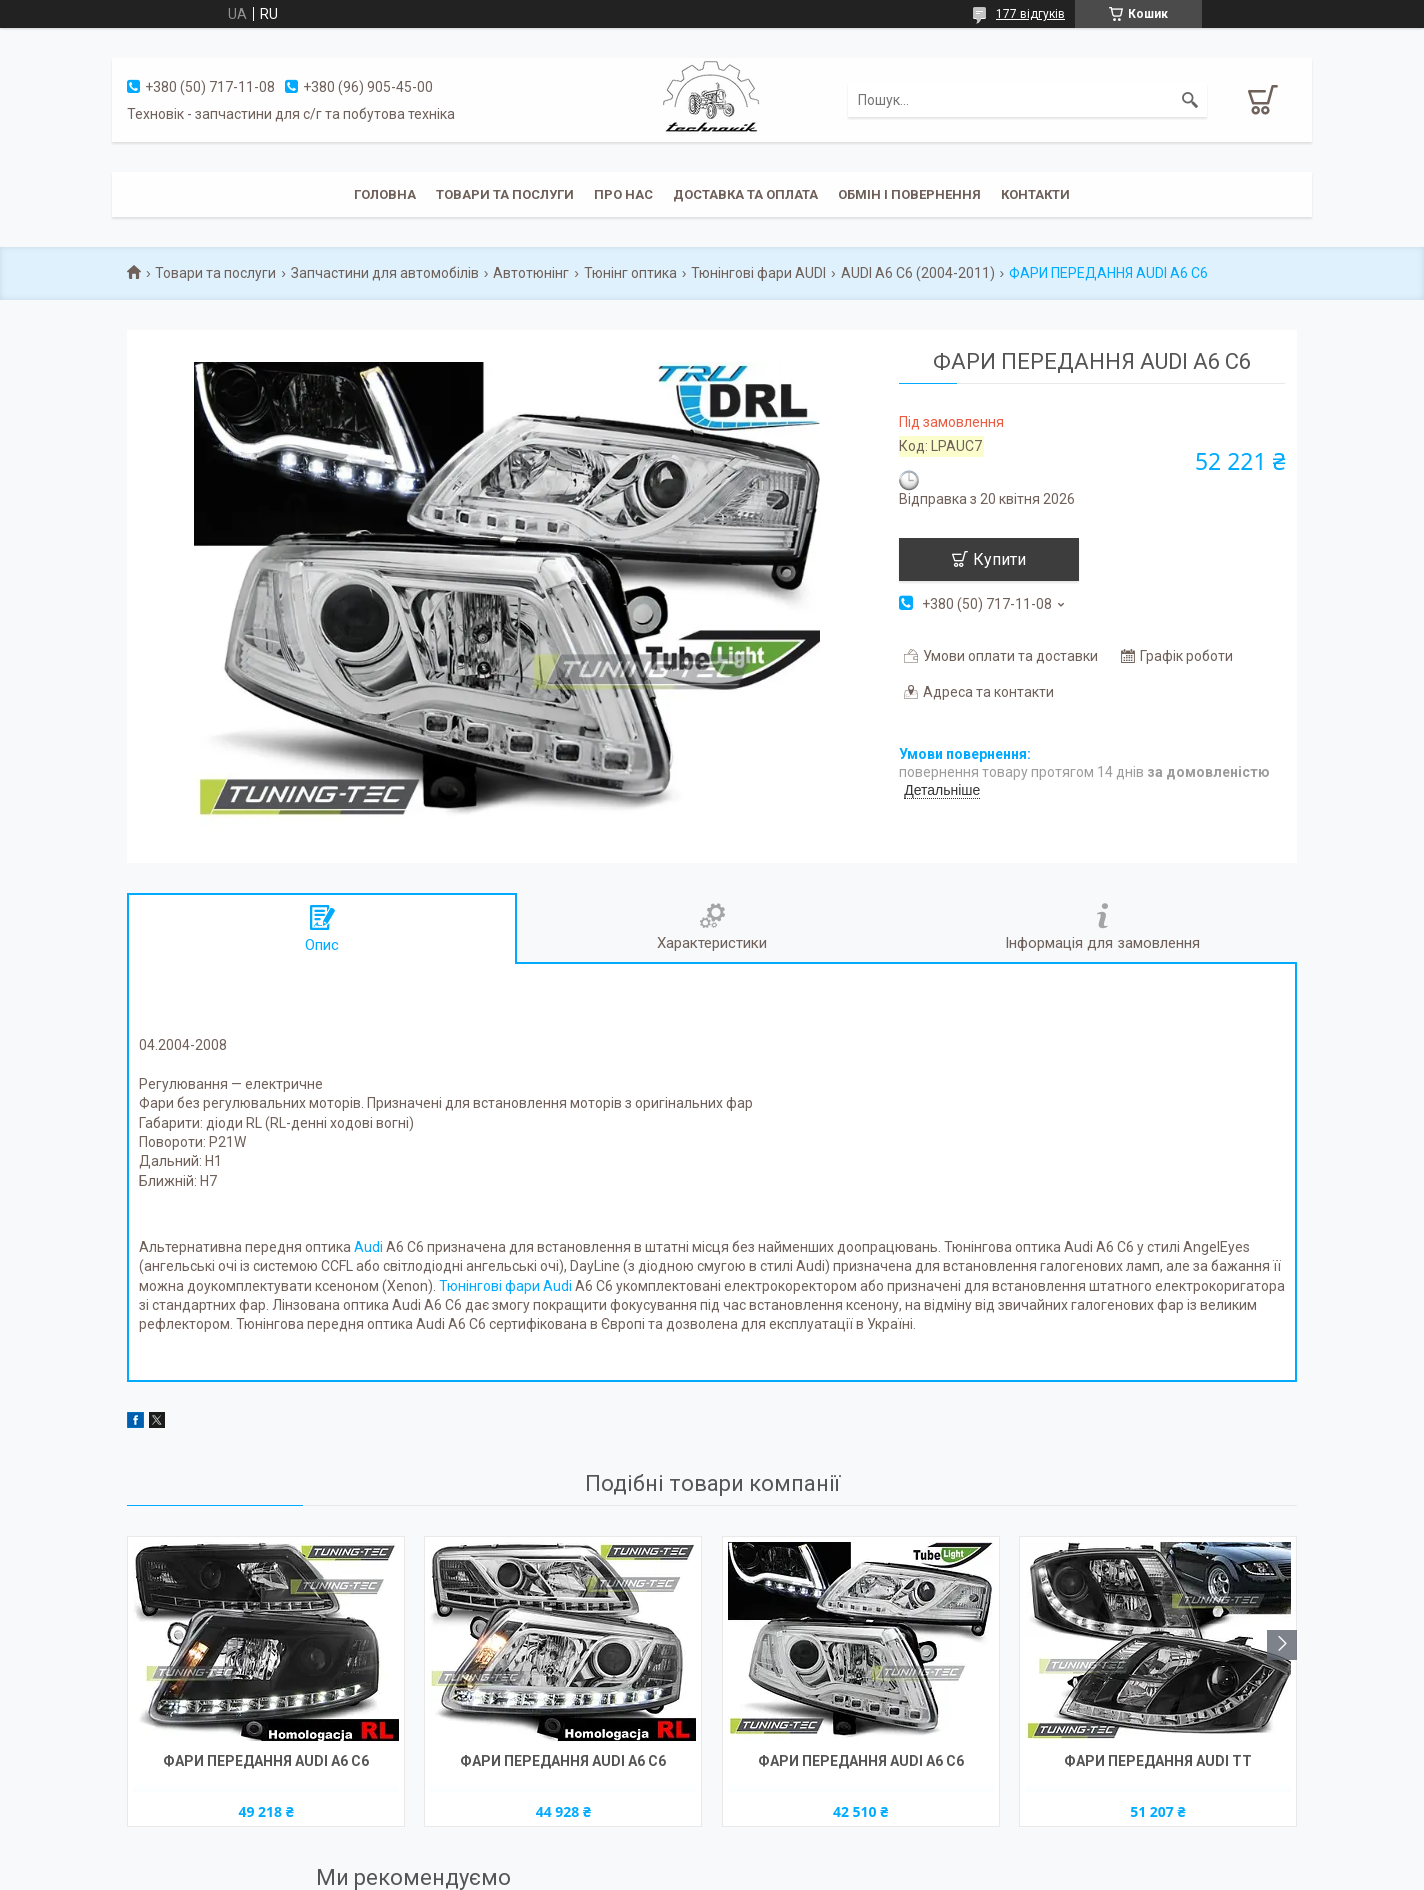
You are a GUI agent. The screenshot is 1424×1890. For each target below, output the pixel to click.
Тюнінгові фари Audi (505, 1286)
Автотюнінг (531, 273)
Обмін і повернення (909, 194)
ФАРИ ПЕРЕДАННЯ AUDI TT (1158, 1761)
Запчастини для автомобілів (385, 273)
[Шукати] (1190, 100)
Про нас (623, 194)
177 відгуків (1030, 14)
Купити (999, 559)
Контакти (1035, 194)
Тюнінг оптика (630, 273)
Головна (385, 194)
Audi (368, 1247)
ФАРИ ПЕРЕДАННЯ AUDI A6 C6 (266, 1761)
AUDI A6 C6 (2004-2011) (918, 273)
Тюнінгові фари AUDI (758, 273)
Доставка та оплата (745, 194)
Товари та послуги (505, 194)
